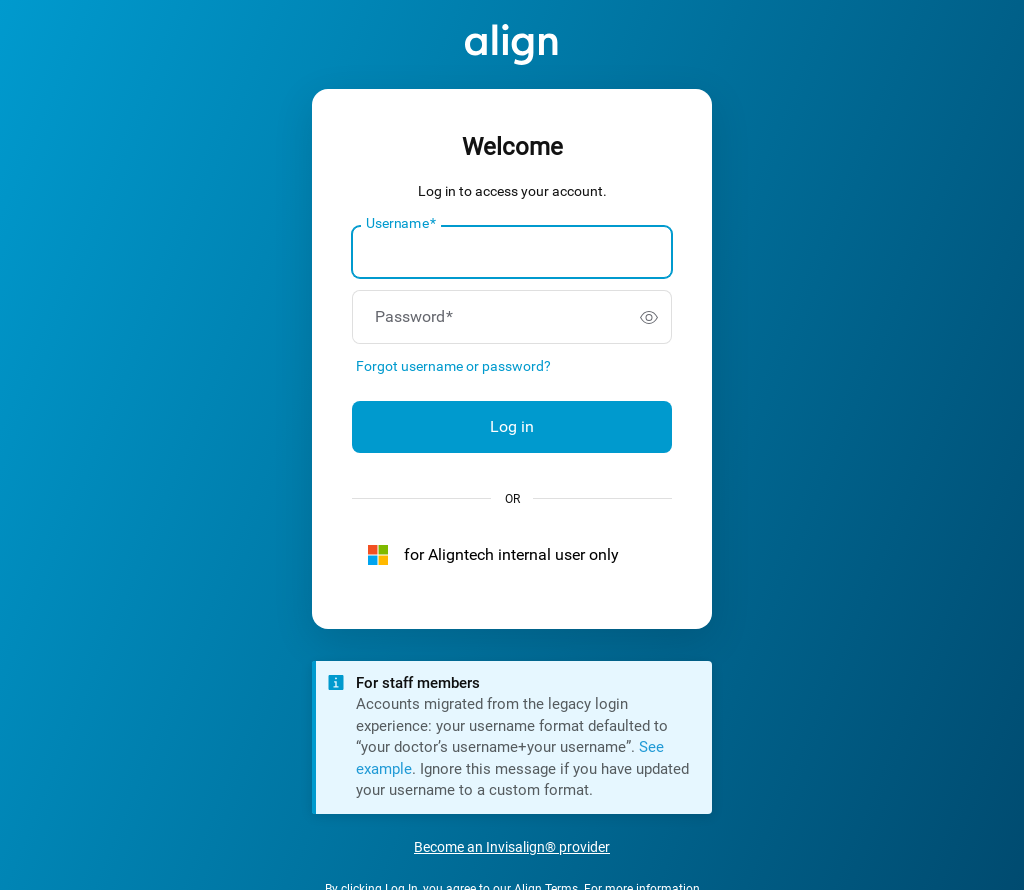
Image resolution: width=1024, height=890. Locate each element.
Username (401, 224)
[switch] (649, 317)
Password (414, 317)
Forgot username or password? (453, 366)
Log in (512, 426)
